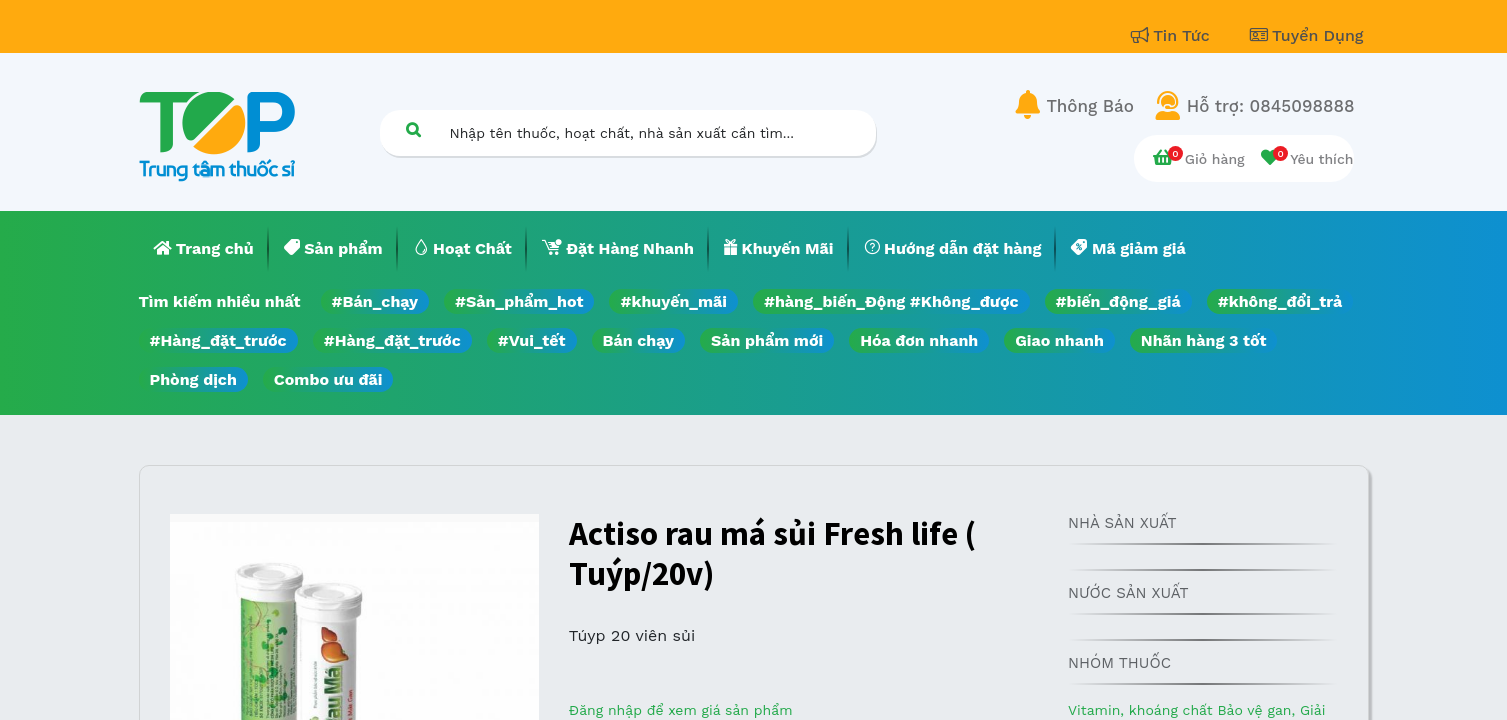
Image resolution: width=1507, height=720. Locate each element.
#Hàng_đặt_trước (218, 340)
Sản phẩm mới (767, 340)
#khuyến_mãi (673, 301)
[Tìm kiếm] (414, 129)
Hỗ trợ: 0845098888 (1271, 106)
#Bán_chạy (375, 301)
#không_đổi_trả (1280, 301)
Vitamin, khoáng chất (1142, 710)
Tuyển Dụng (1307, 35)
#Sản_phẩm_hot (519, 301)
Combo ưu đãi (328, 379)
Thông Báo (1090, 106)
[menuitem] (204, 249)
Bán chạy (638, 340)
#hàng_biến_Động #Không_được (891, 301)
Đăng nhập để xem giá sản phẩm (681, 710)
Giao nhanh (1059, 340)
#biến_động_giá (1118, 301)
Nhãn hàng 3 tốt (1204, 340)
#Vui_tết (532, 340)
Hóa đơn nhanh (919, 340)
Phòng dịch (193, 379)
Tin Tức (1173, 35)
